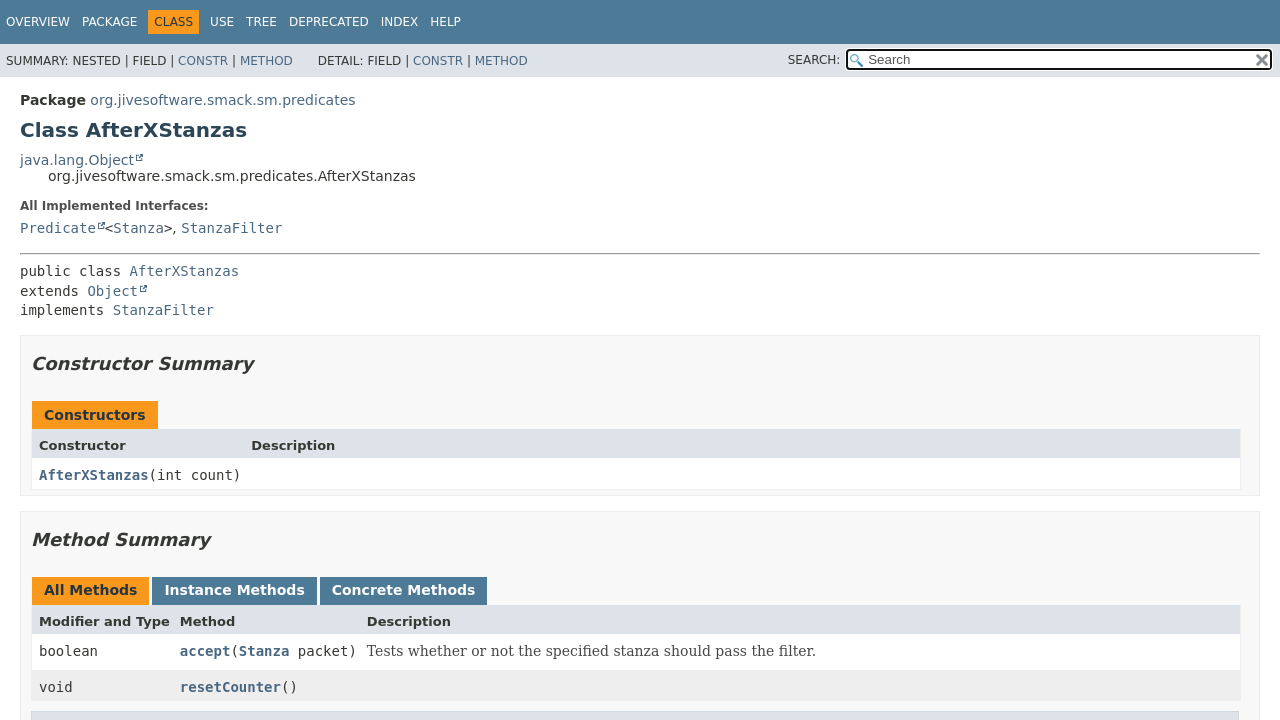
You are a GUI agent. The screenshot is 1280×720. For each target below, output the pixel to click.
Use (222, 22)
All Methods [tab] (90, 590)
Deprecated (329, 22)
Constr (203, 61)
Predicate (58, 228)
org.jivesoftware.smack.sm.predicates (222, 100)
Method (266, 61)
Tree (261, 22)
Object (112, 291)
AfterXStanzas (185, 271)
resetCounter (230, 687)
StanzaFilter (231, 228)
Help (445, 22)
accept (205, 651)
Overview (38, 22)
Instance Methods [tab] (234, 590)
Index (400, 22)
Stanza (138, 228)
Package (109, 22)
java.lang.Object (77, 160)
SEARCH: (814, 60)
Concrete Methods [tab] (404, 590)
